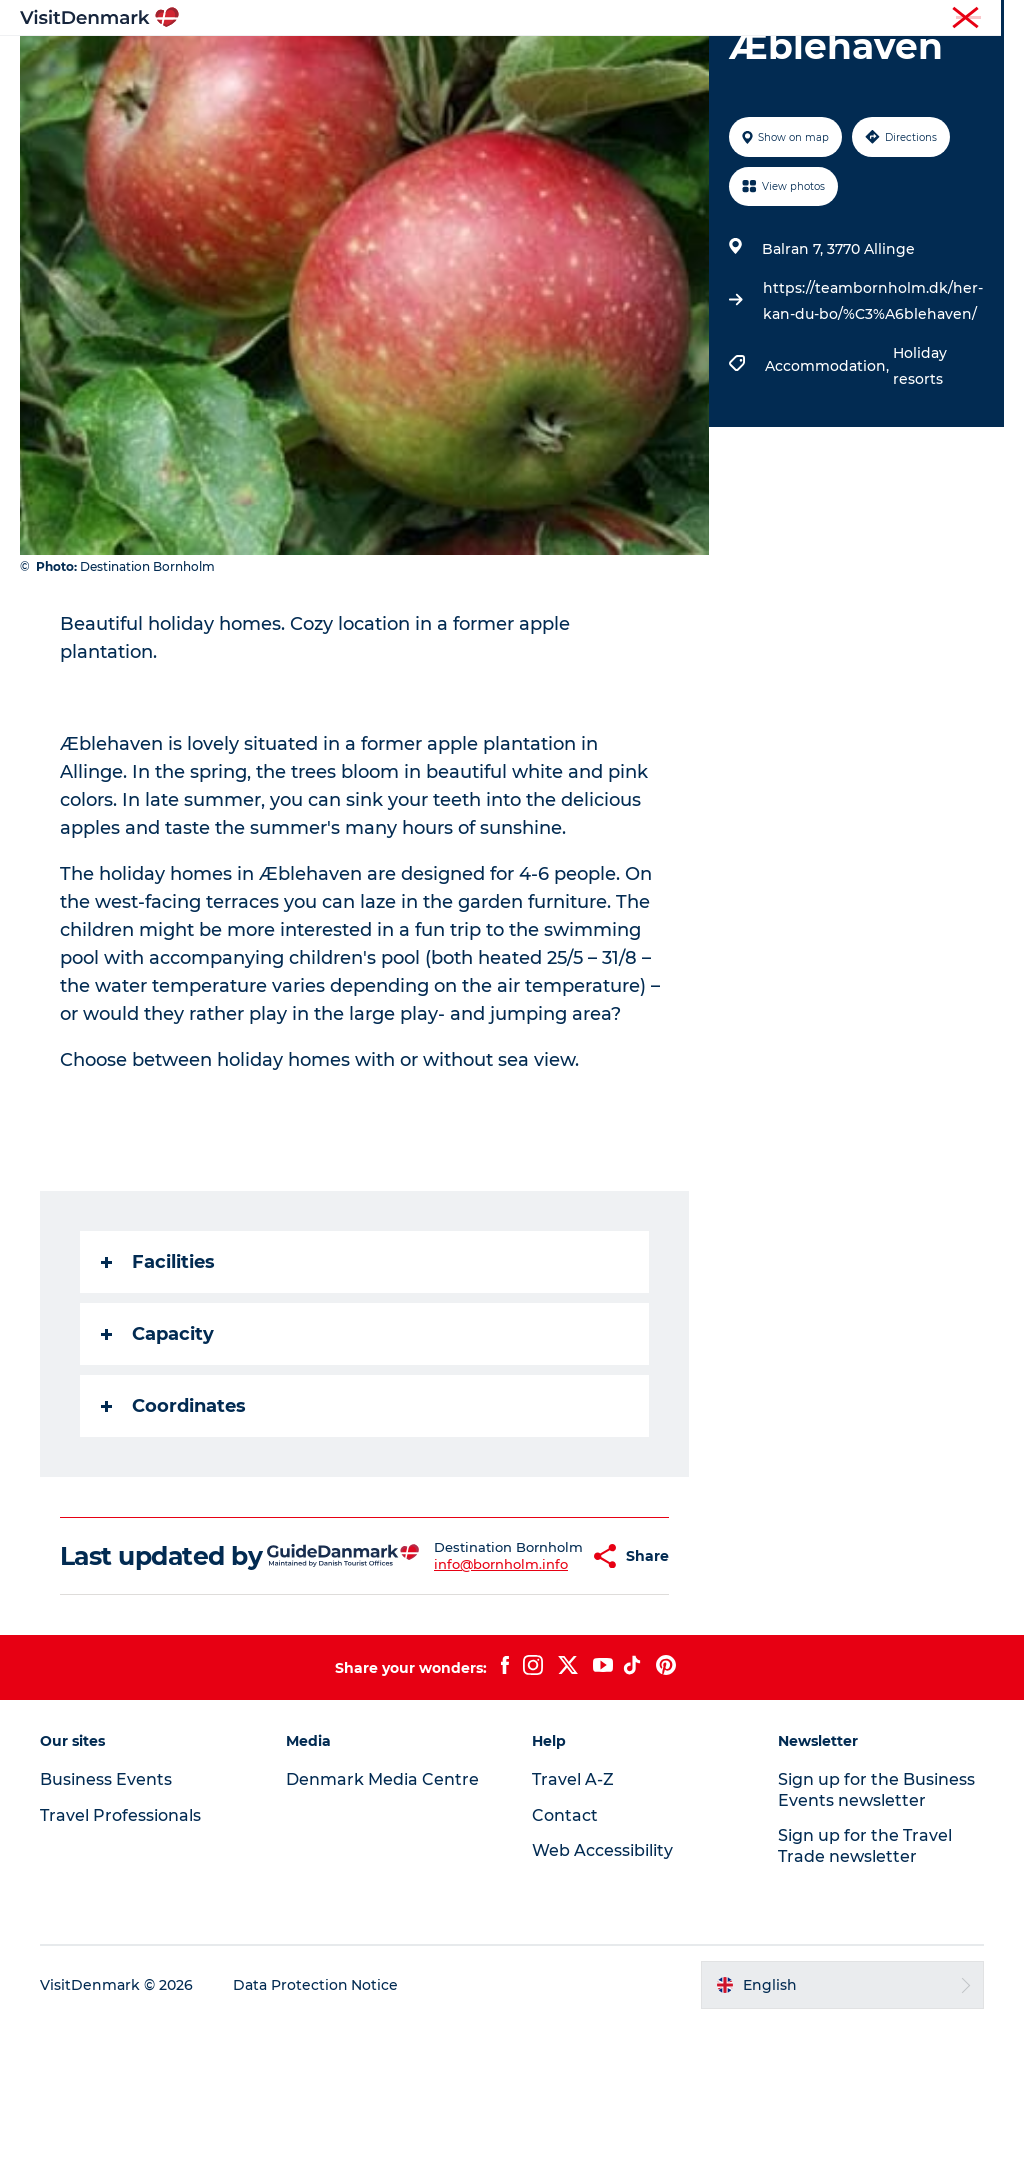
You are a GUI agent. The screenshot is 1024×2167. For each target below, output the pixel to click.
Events (578, 85)
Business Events (837, 19)
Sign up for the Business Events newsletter (876, 1932)
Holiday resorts (920, 480)
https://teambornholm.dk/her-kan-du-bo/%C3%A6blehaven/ (873, 415)
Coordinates (173, 1520)
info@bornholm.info (458, 1701)
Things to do (551, 64)
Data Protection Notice (316, 2128)
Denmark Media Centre (382, 1921)
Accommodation (694, 64)
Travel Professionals (712, 19)
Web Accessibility (602, 1993)
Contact (980, 19)
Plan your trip (472, 85)
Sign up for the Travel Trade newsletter (865, 1989)
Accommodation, (829, 480)
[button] (543, 1684)
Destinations (426, 64)
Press (921, 19)
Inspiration (307, 64)
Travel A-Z (573, 1921)
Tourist (614, 19)
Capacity (157, 1448)
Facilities (158, 1376)
